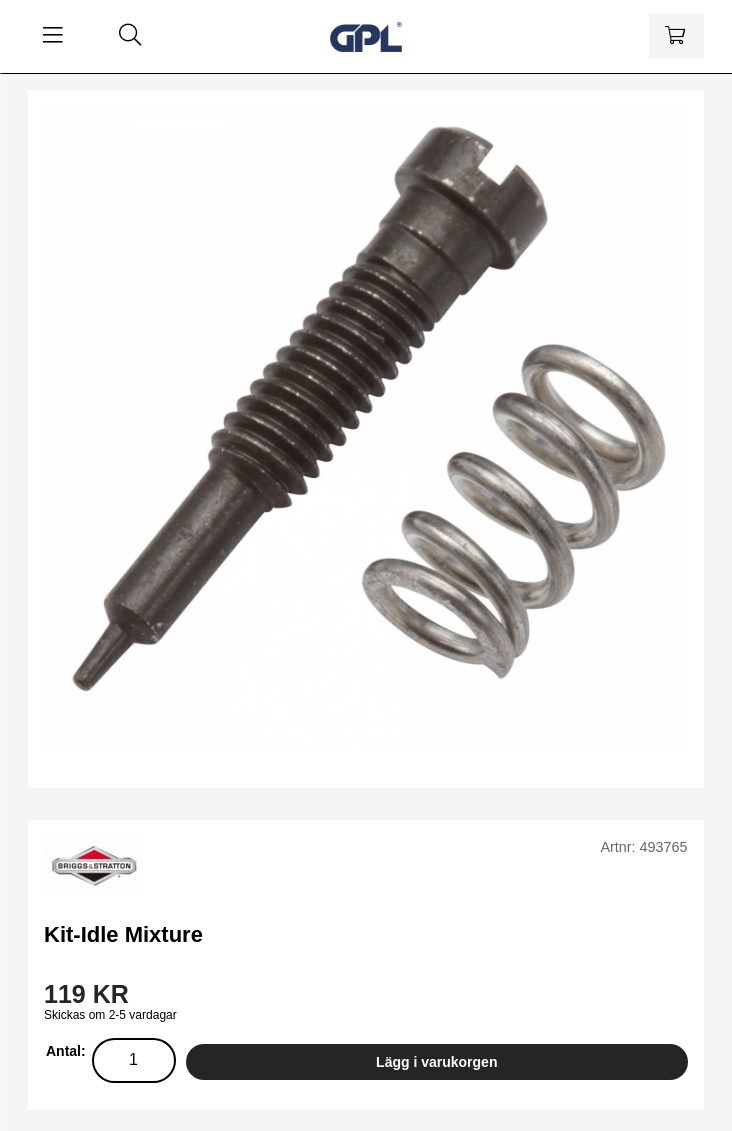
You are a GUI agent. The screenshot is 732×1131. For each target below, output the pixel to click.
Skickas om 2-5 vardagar (110, 1015)
